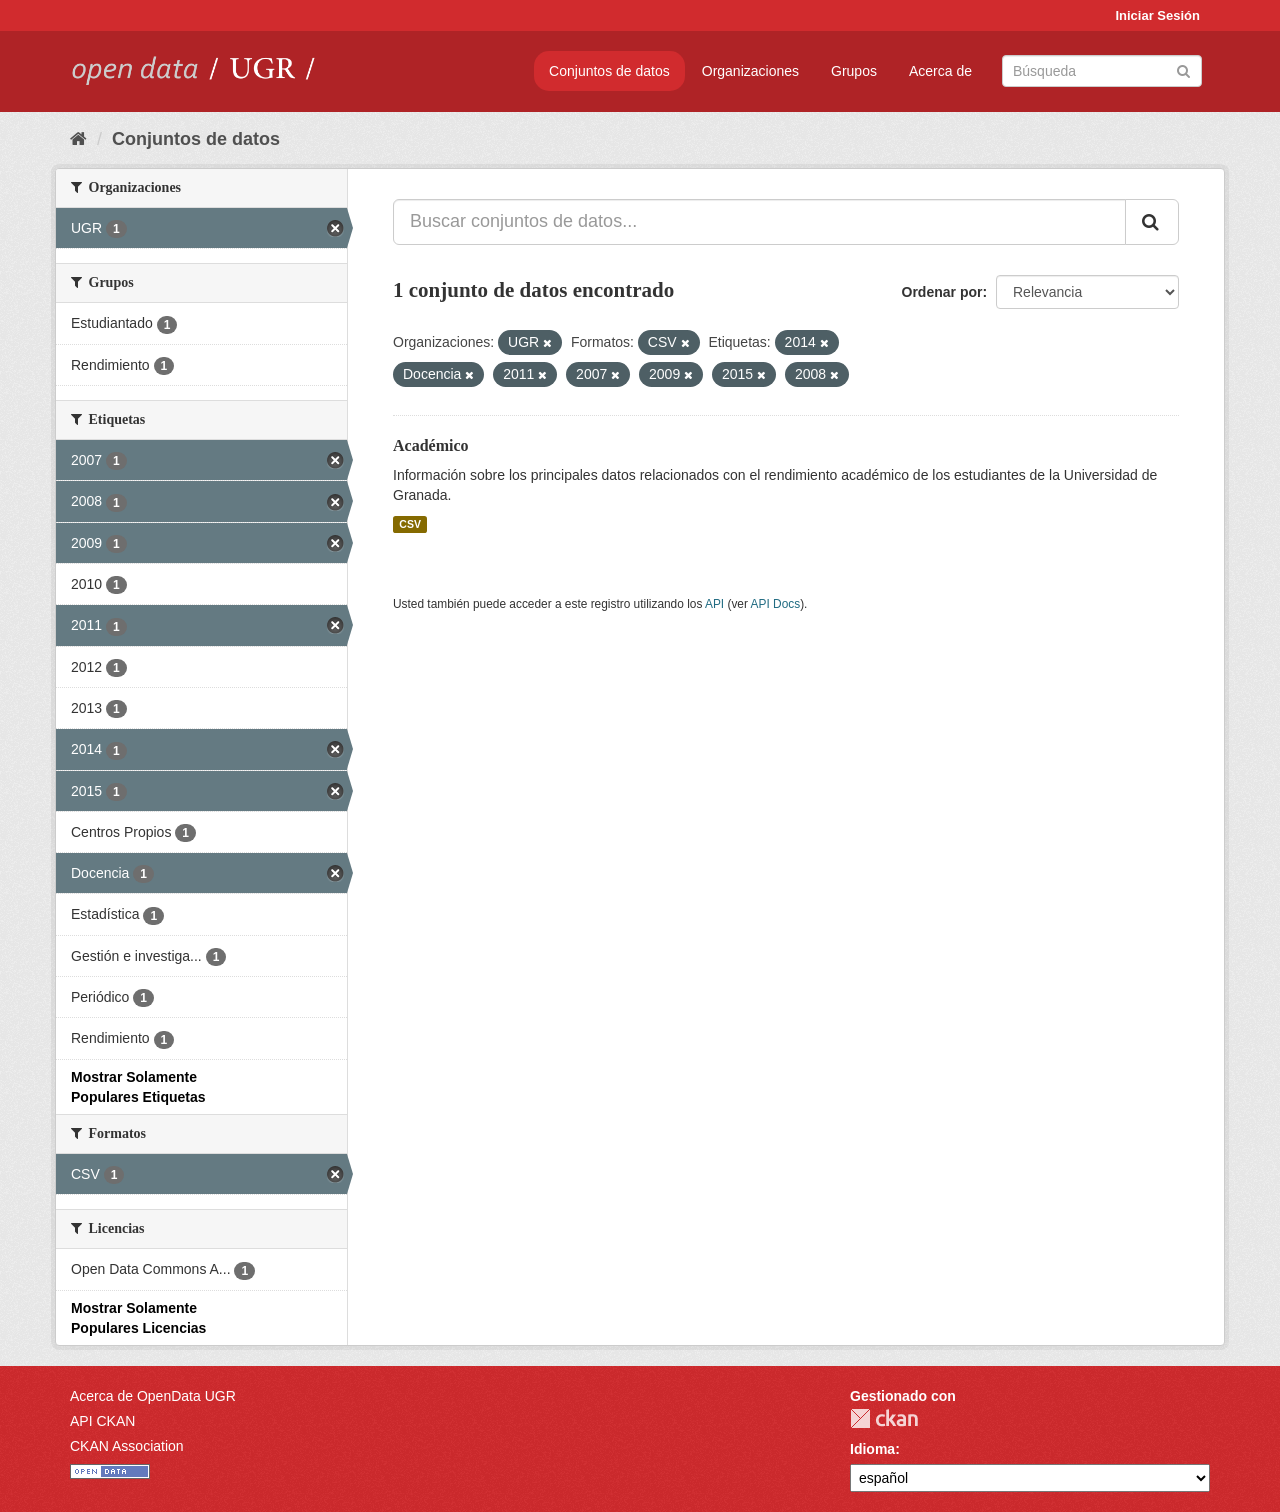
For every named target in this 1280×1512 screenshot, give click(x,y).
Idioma (872, 1449)
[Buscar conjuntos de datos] (1102, 71)
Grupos (854, 71)
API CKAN (102, 1421)
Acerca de (940, 71)
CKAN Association (127, 1446)
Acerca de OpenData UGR (153, 1396)
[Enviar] (1183, 69)
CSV (410, 524)
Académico (431, 445)
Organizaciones (750, 71)
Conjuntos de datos (609, 71)
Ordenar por (942, 292)
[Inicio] (78, 139)
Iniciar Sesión (1157, 15)
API (714, 604)
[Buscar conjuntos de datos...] (759, 222)
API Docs (776, 604)
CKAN (884, 1418)
